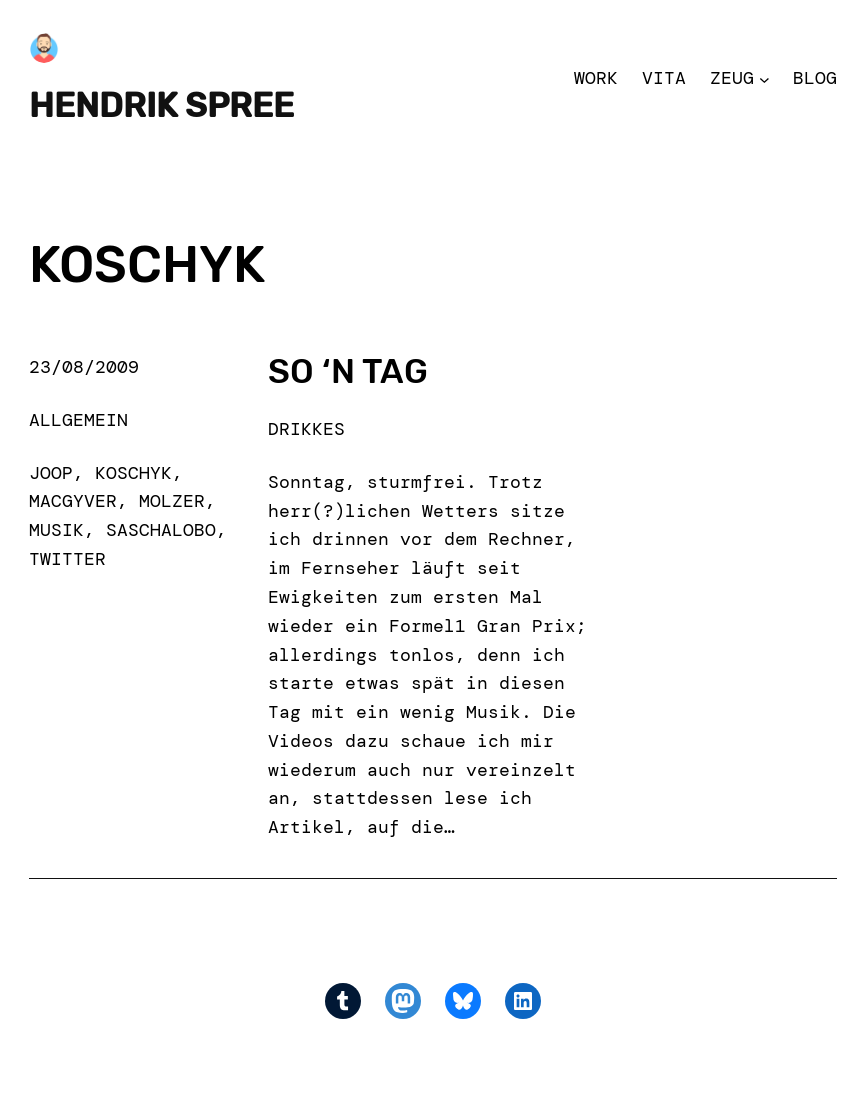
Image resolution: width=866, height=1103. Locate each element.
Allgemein (78, 420)
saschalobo (161, 530)
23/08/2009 (84, 367)
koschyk (133, 473)
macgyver (73, 501)
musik (56, 530)
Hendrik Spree (161, 105)
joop (51, 473)
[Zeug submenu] (764, 78)
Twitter (67, 559)
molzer (172, 501)
